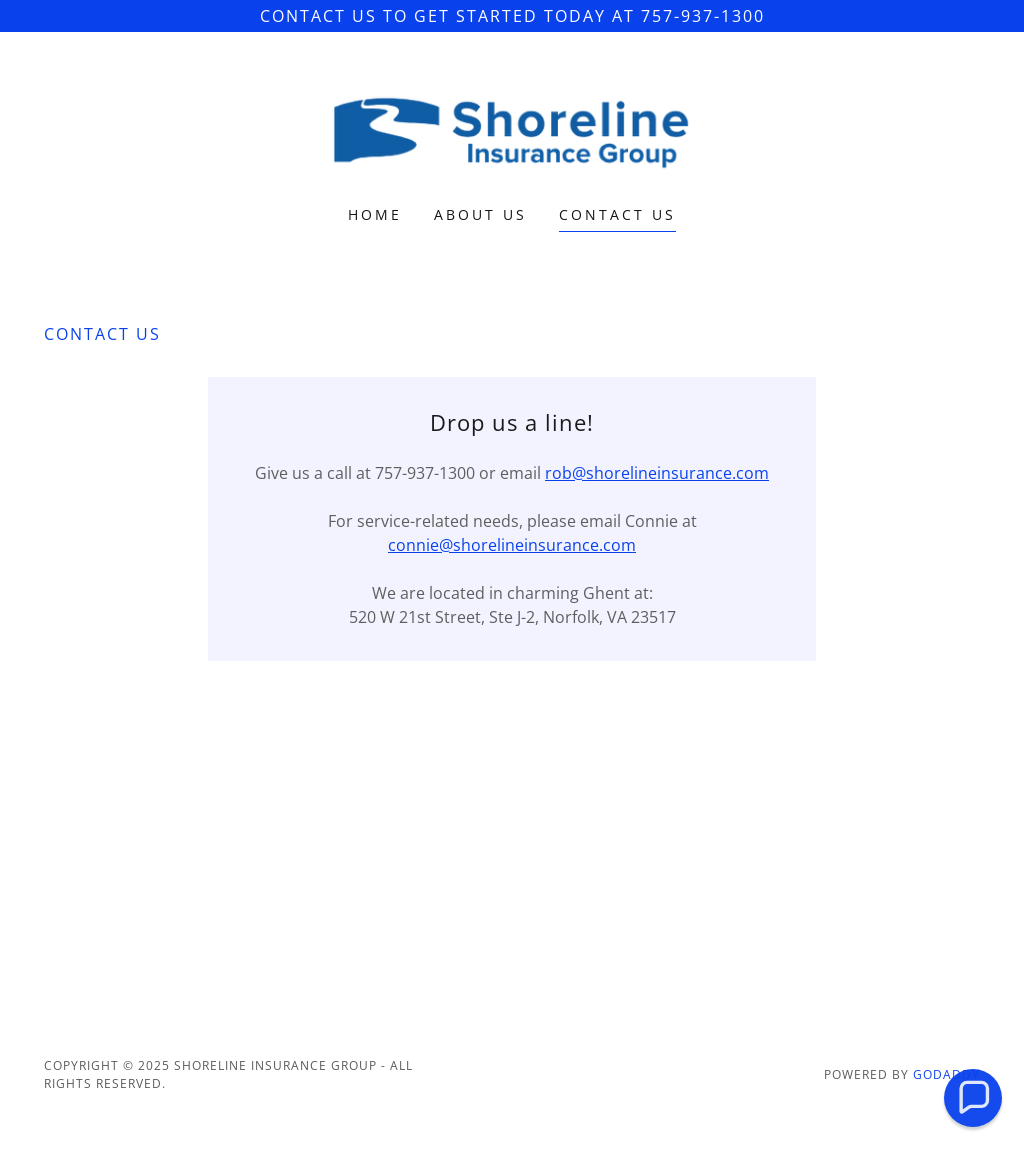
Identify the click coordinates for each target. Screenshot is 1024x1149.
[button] (972, 1097)
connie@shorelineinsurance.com (512, 545)
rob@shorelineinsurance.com (657, 473)
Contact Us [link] (617, 214)
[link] (512, 132)
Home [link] (375, 214)
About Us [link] (480, 214)
